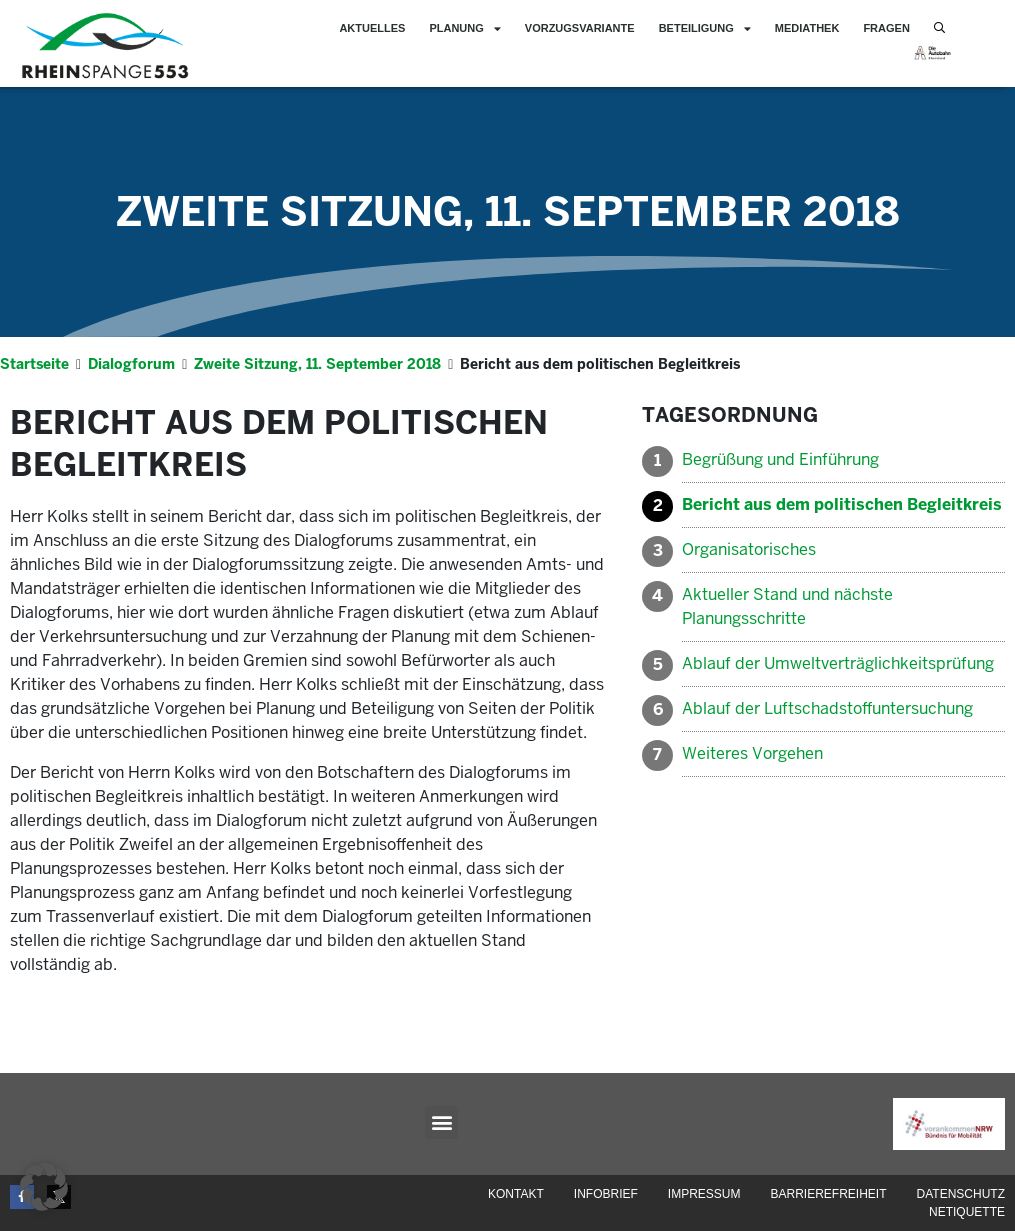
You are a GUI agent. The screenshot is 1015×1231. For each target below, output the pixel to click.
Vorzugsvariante (580, 28)
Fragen (886, 28)
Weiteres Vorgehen (752, 753)
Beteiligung (705, 28)
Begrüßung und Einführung (780, 459)
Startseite (34, 364)
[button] (441, 1122)
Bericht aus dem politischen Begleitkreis (842, 504)
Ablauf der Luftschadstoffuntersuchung (827, 708)
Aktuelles (372, 28)
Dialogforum (131, 364)
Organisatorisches (749, 549)
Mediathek (807, 28)
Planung (464, 28)
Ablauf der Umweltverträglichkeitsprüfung (838, 663)
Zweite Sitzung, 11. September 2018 (508, 212)
